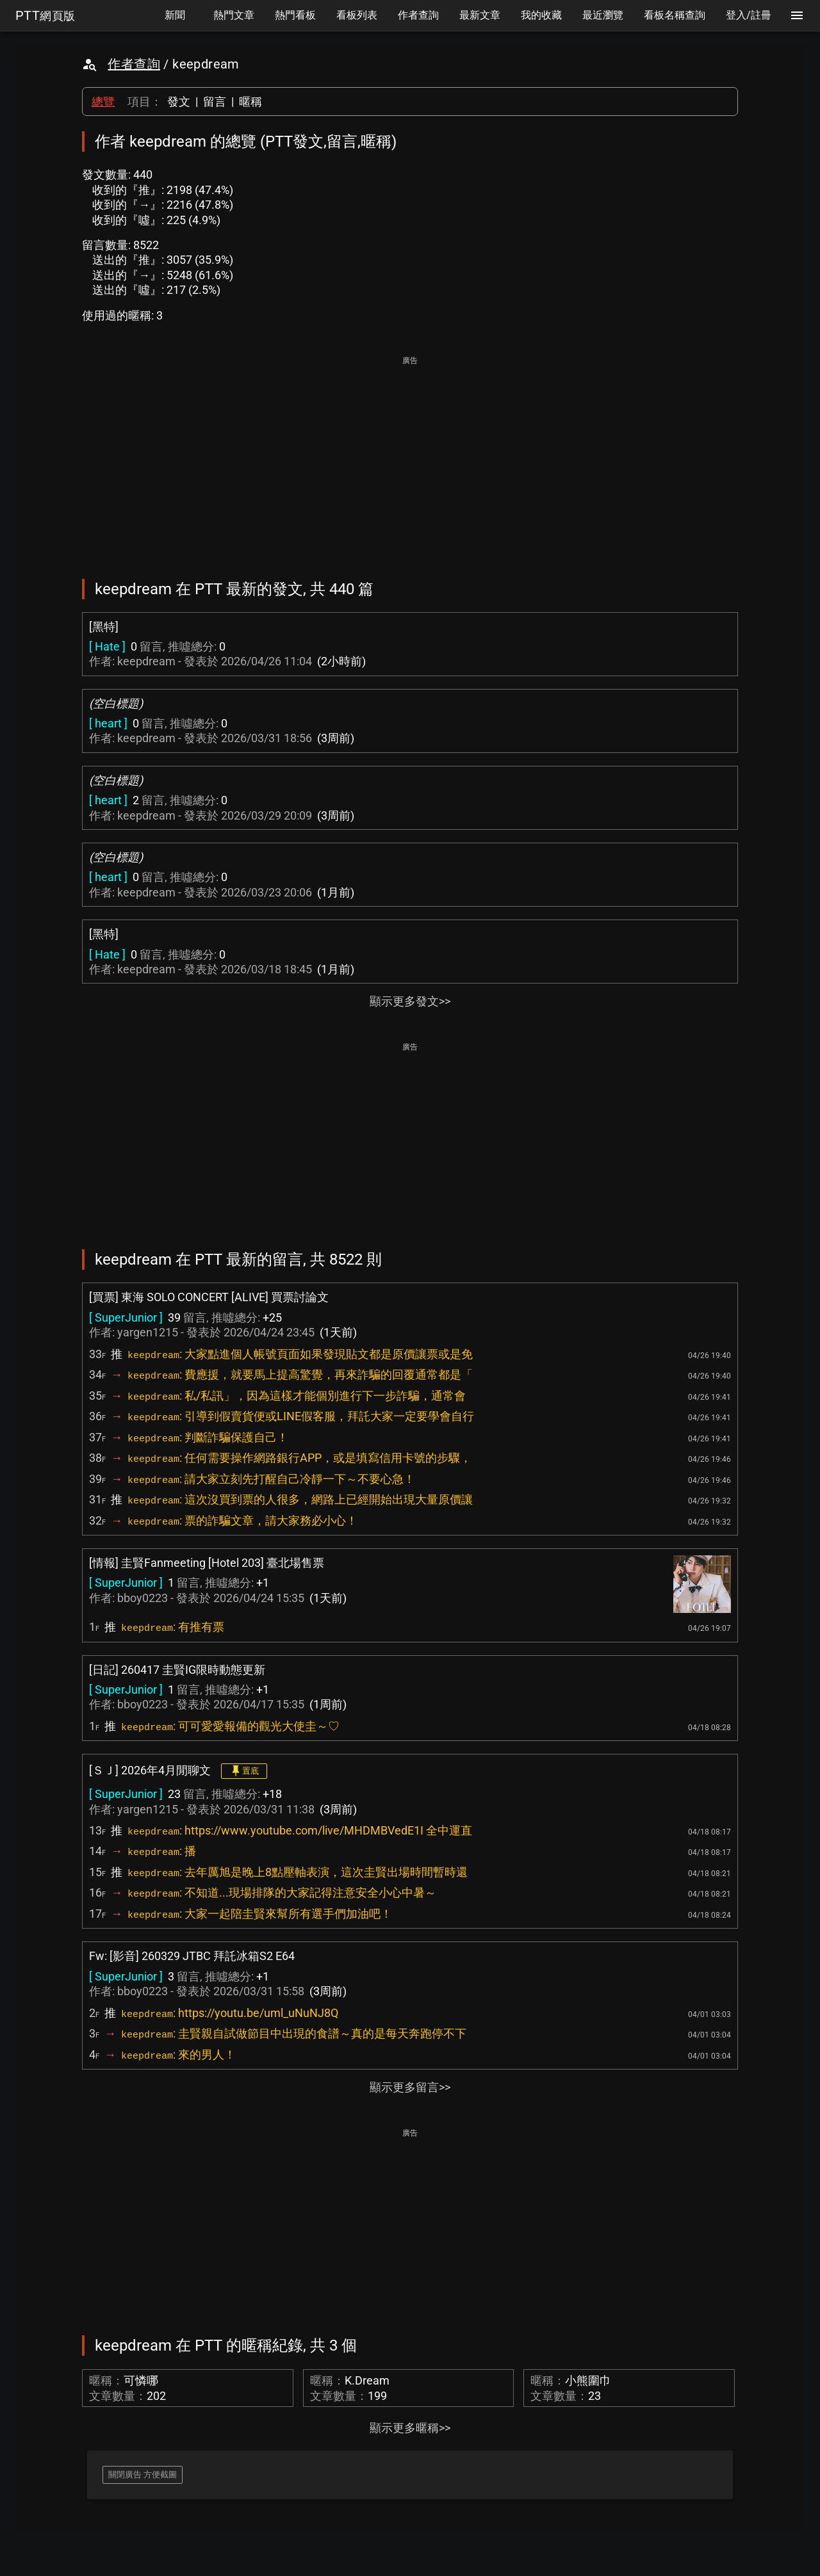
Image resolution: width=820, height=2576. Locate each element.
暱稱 (250, 101)
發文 (178, 101)
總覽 (103, 101)
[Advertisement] (410, 458)
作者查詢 (134, 64)
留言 (214, 101)
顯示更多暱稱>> (410, 2427)
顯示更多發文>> (410, 1001)
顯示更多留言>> (410, 2087)
